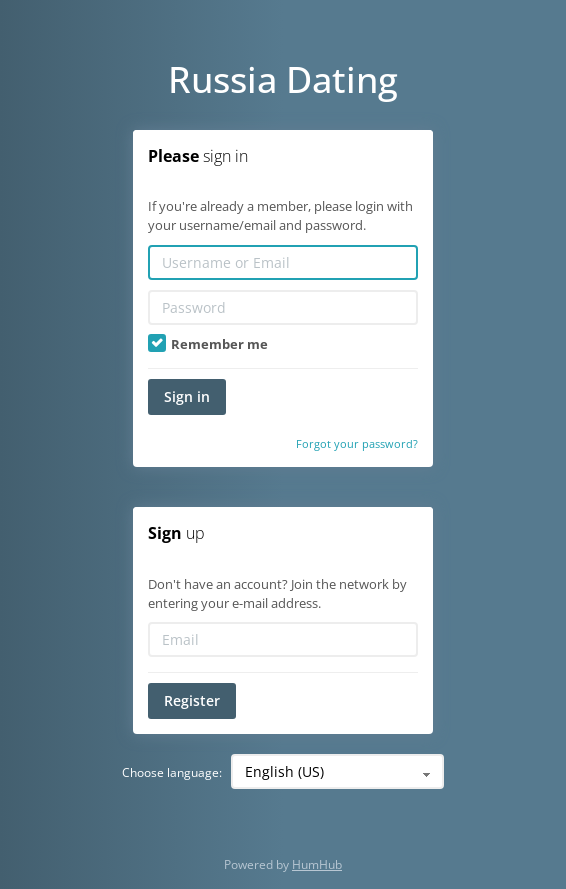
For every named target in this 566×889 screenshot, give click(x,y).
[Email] (283, 639)
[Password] (283, 307)
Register (192, 700)
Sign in (187, 396)
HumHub (317, 864)
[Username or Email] (283, 262)
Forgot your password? (357, 443)
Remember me (208, 344)
